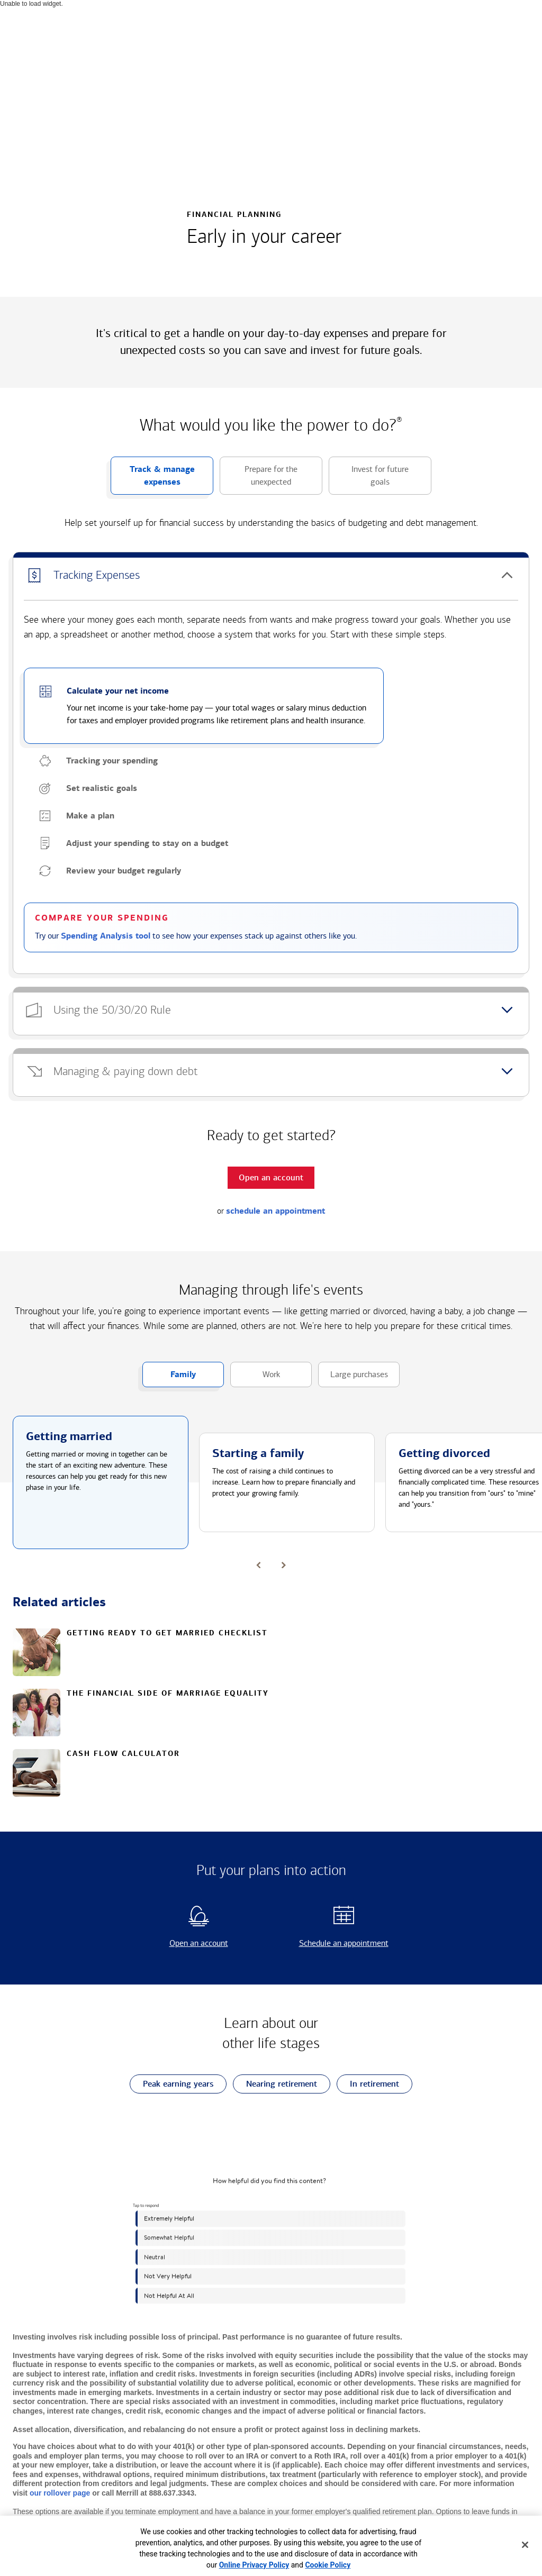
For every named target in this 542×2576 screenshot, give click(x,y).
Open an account (180, 1943)
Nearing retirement (275, 2084)
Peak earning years (171, 2084)
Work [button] (255, 1378)
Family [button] (169, 1378)
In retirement (368, 2084)
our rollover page (60, 2493)
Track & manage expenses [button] (153, 479)
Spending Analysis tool (105, 936)
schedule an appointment (275, 1211)
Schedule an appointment (333, 1943)
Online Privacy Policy (254, 2565)
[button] (271, 575)
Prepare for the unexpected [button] (258, 479)
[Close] (525, 2544)
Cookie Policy (327, 2565)
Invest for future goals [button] (369, 479)
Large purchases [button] (353, 1378)
